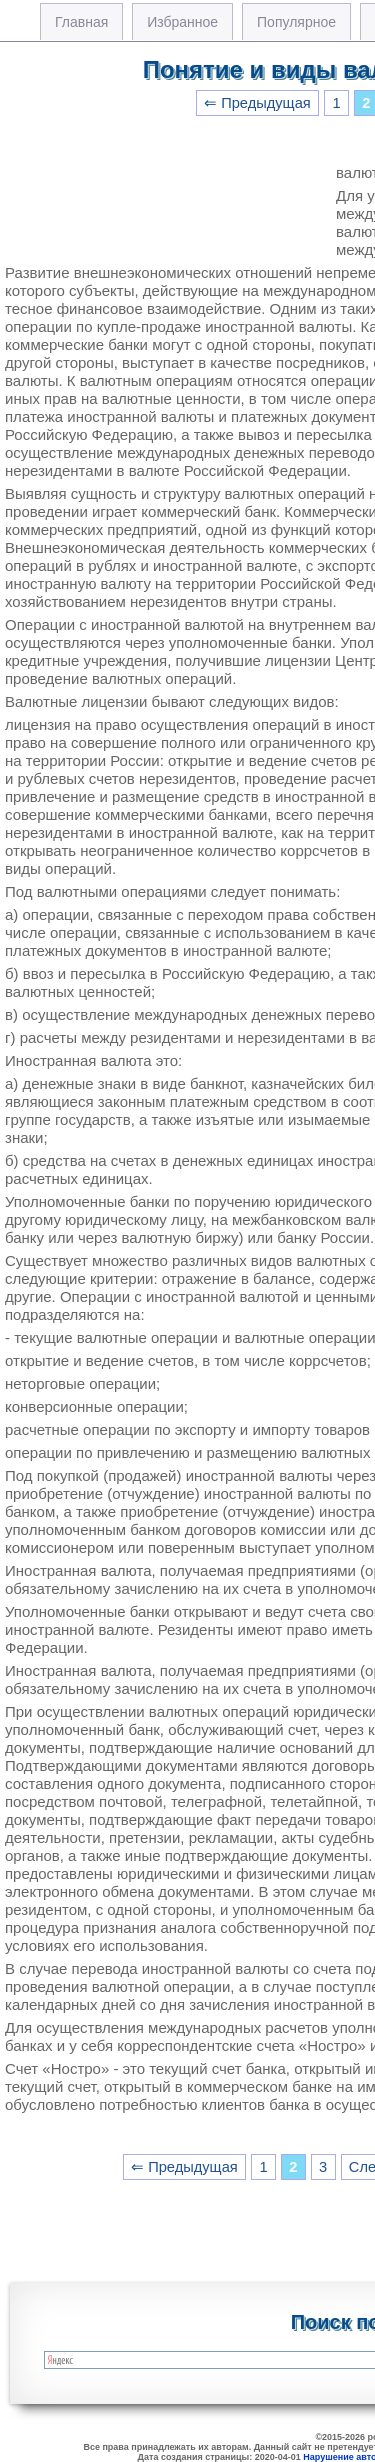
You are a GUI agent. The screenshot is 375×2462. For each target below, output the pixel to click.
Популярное (296, 22)
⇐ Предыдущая (257, 103)
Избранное (182, 22)
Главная (81, 22)
